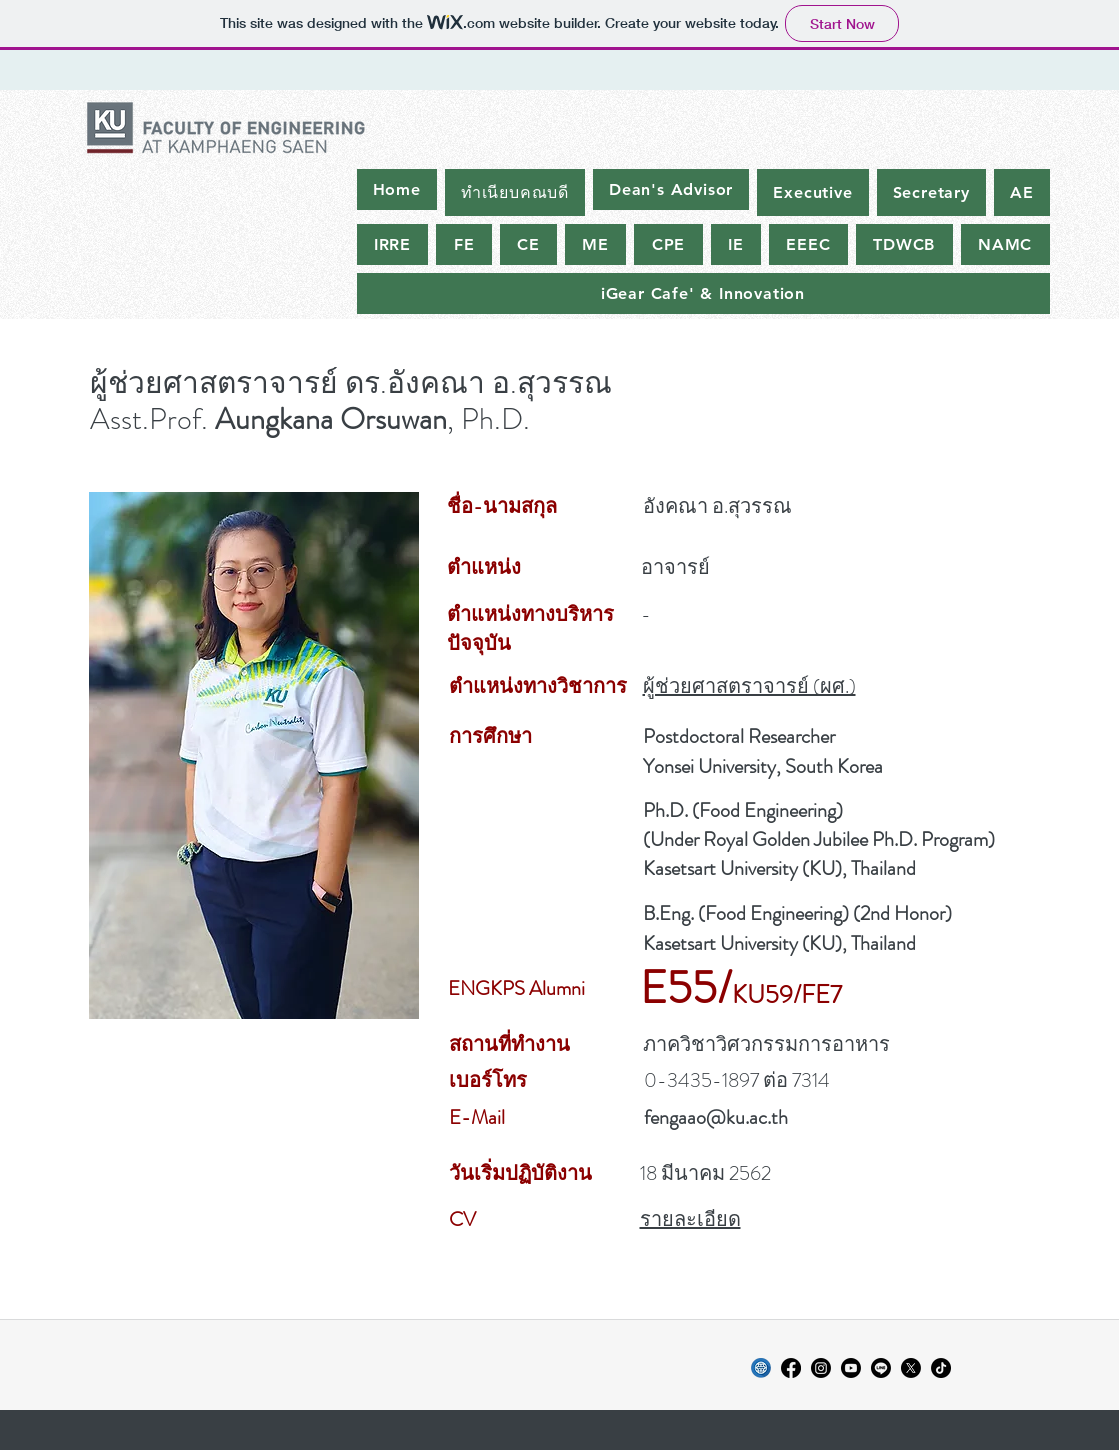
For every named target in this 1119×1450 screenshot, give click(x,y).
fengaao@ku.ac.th (716, 1117)
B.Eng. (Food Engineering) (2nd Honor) (797, 913)
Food (719, 810)
